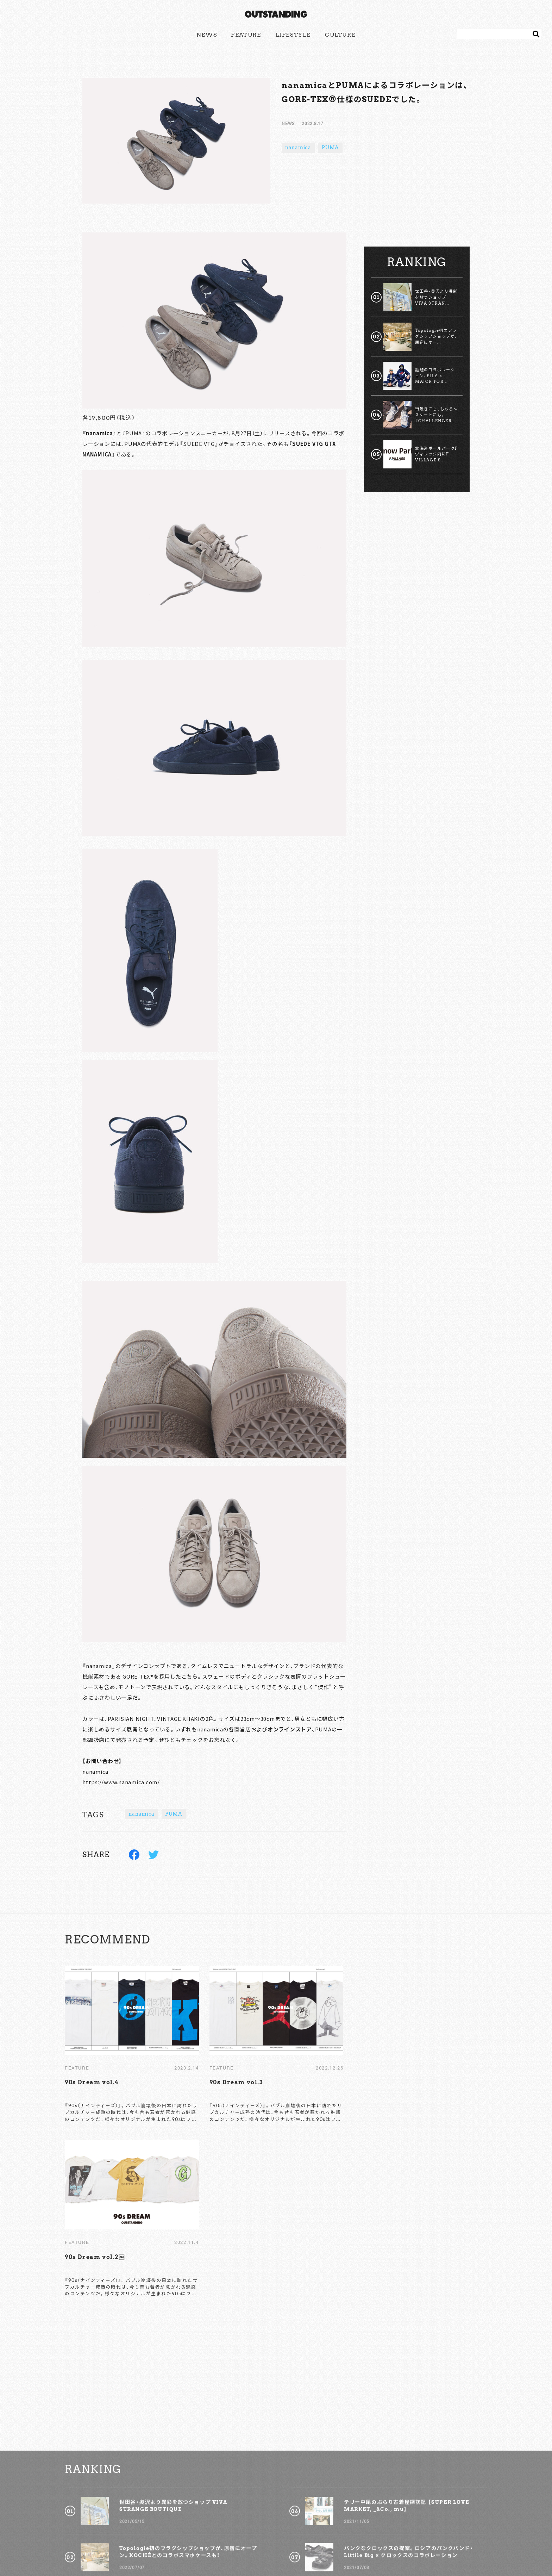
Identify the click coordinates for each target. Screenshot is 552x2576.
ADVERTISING (260, 2542)
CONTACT (222, 2542)
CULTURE (340, 34)
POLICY (297, 2542)
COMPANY (329, 2542)
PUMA (330, 147)
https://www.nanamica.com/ (121, 1782)
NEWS (206, 34)
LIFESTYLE (293, 34)
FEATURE (246, 34)
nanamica (298, 147)
